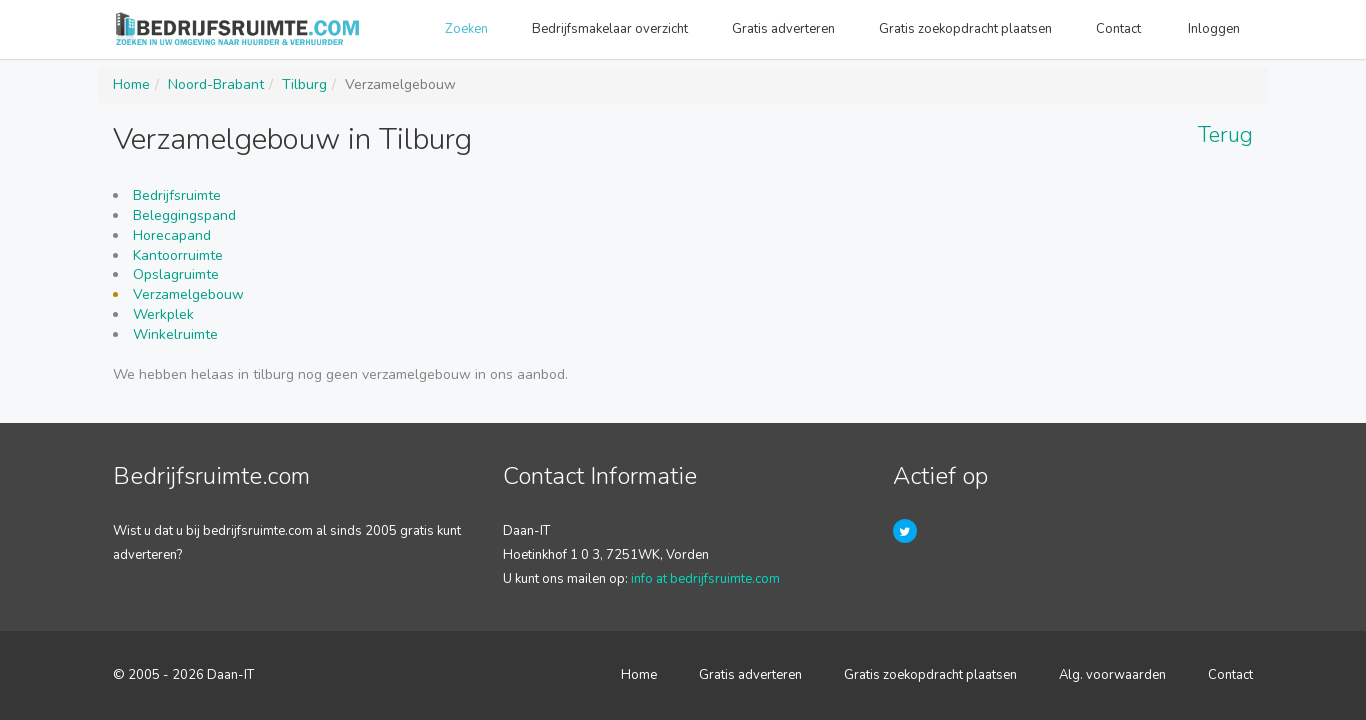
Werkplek (163, 314)
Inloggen (1215, 29)
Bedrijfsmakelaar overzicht (610, 29)
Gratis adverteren (783, 29)
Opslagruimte (176, 274)
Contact (1120, 29)
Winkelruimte (175, 334)
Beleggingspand (184, 215)
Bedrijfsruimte (177, 195)
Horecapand (172, 235)
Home (131, 84)
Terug (1225, 135)
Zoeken (466, 29)
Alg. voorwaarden (1112, 675)
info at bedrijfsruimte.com (705, 579)
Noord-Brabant (216, 84)
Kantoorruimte (178, 255)
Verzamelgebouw (188, 294)
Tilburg (304, 84)
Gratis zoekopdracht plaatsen (965, 29)
